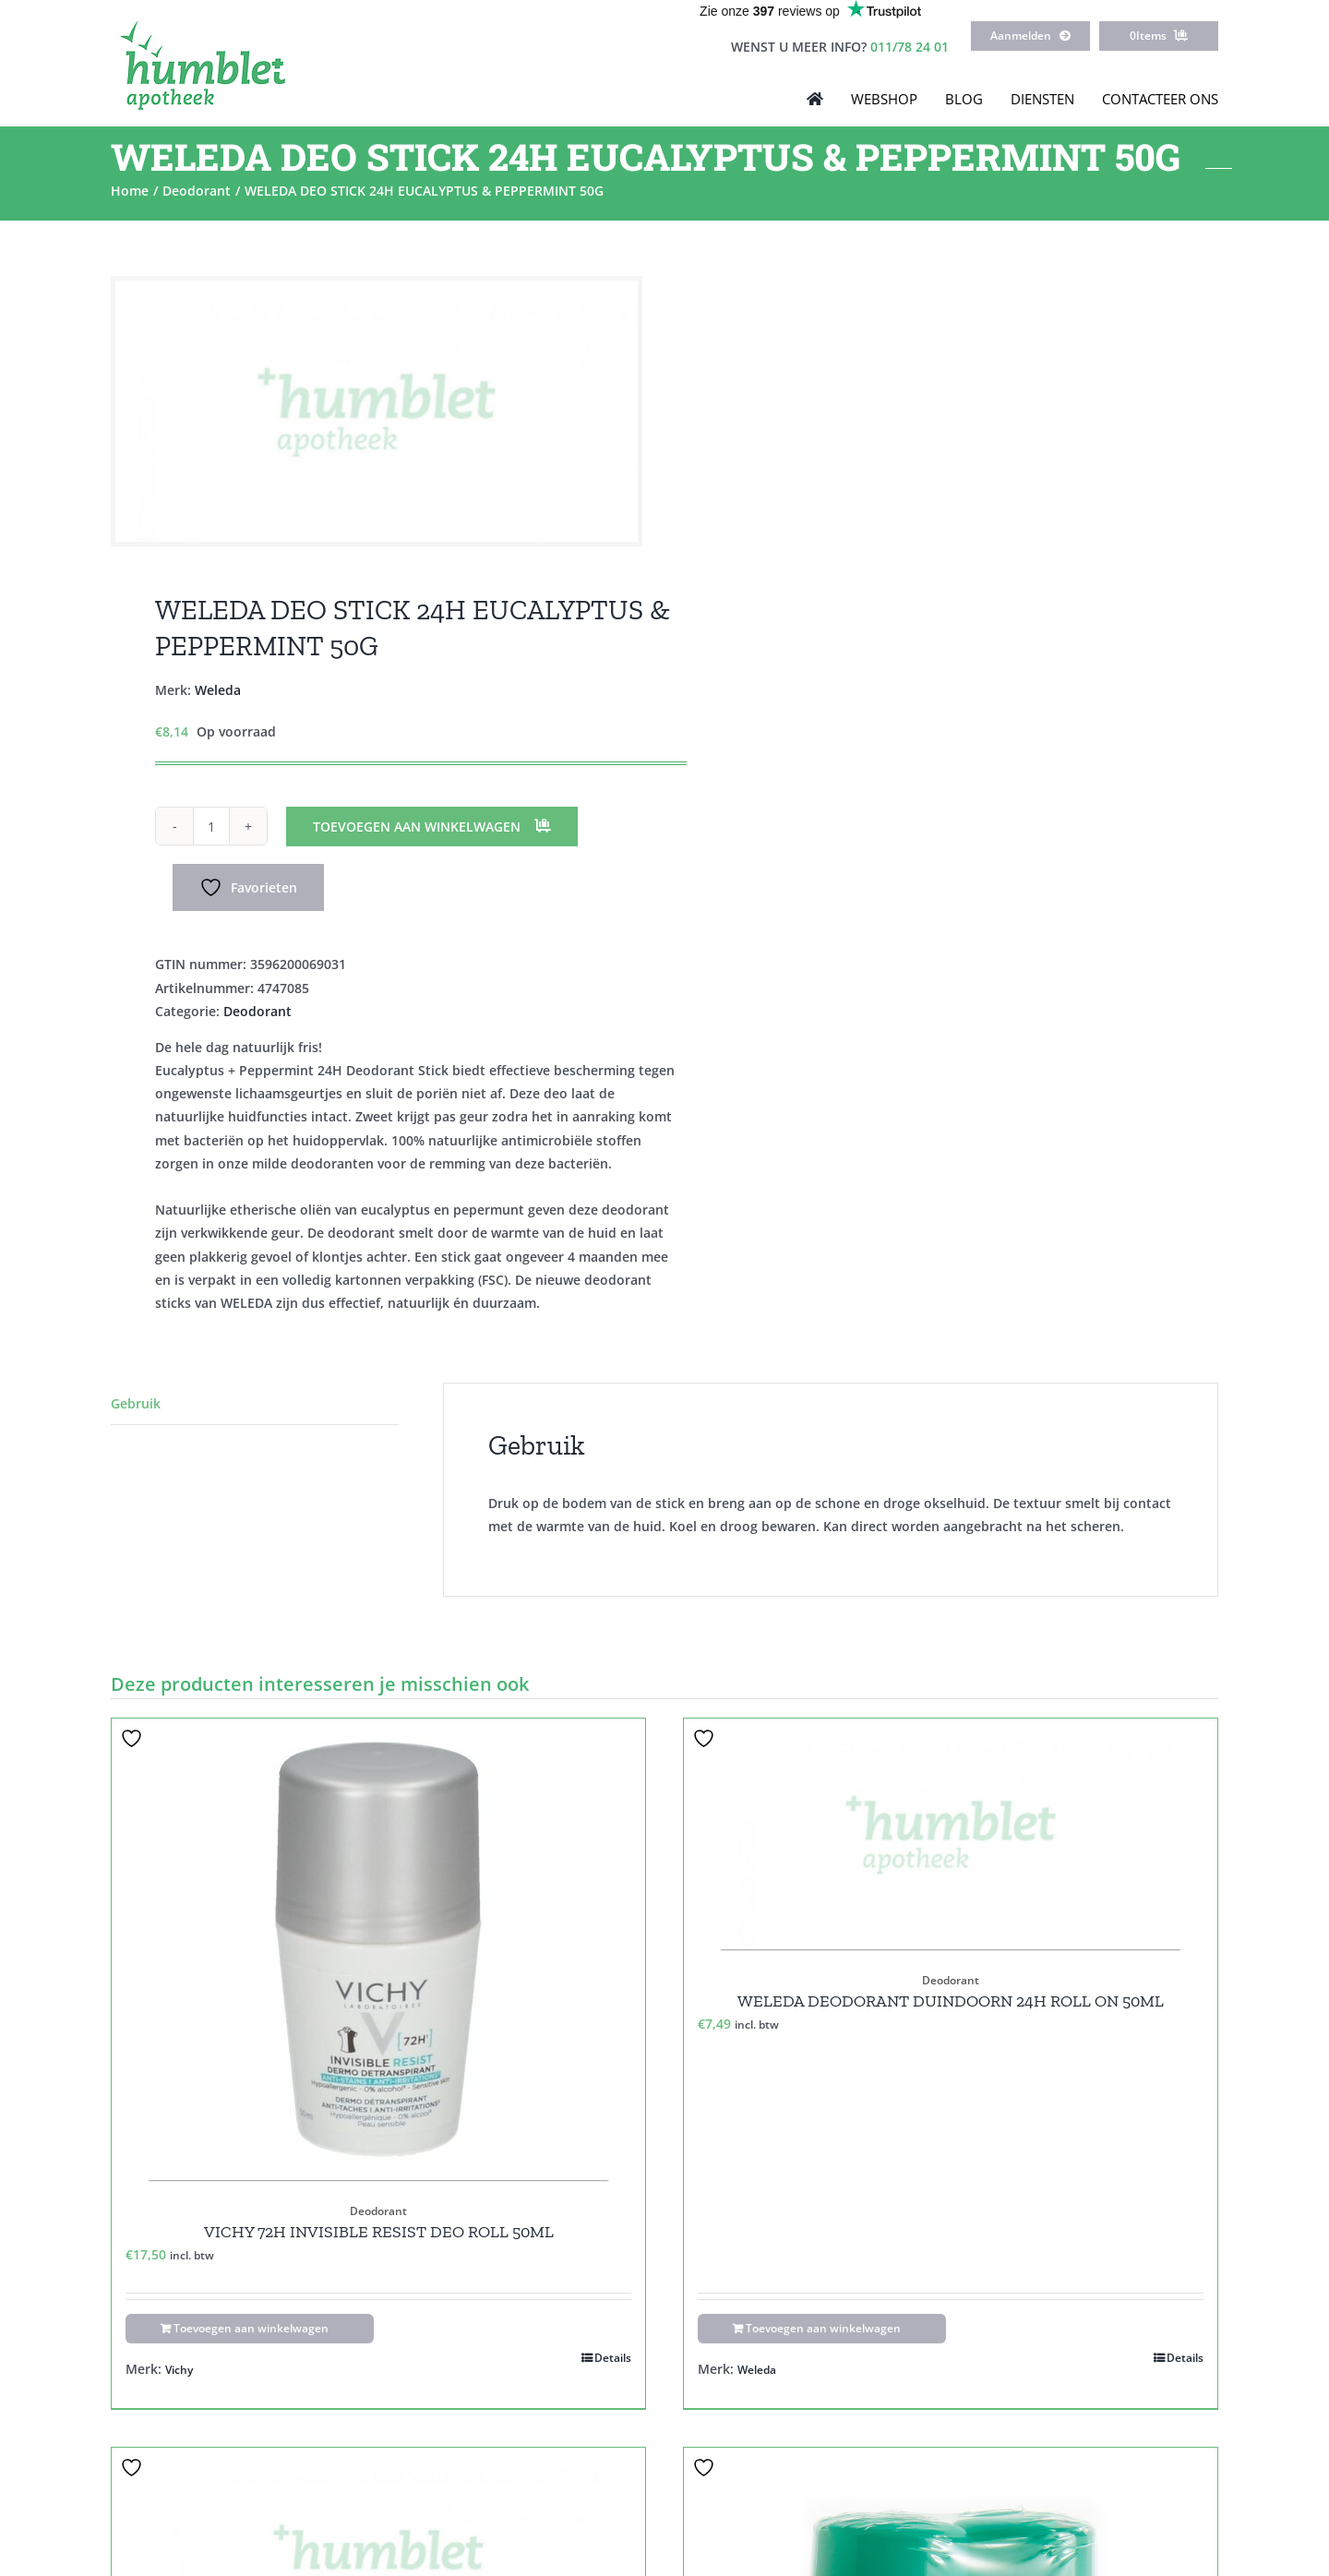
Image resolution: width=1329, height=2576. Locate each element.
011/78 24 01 (909, 46)
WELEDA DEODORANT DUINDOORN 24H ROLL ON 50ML (950, 2001)
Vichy (179, 2370)
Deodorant (257, 1011)
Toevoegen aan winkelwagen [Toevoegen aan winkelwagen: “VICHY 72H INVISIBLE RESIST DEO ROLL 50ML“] (251, 2328)
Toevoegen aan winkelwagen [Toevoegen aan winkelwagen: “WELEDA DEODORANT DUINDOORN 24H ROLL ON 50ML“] (823, 2328)
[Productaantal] (211, 826)
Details (612, 2358)
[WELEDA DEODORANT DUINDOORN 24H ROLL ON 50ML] (950, 1834)
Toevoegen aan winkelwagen (417, 826)
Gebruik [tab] (136, 1403)
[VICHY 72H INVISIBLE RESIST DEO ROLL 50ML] (378, 1949)
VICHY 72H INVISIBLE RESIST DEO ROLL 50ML (379, 2232)
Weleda (218, 690)
